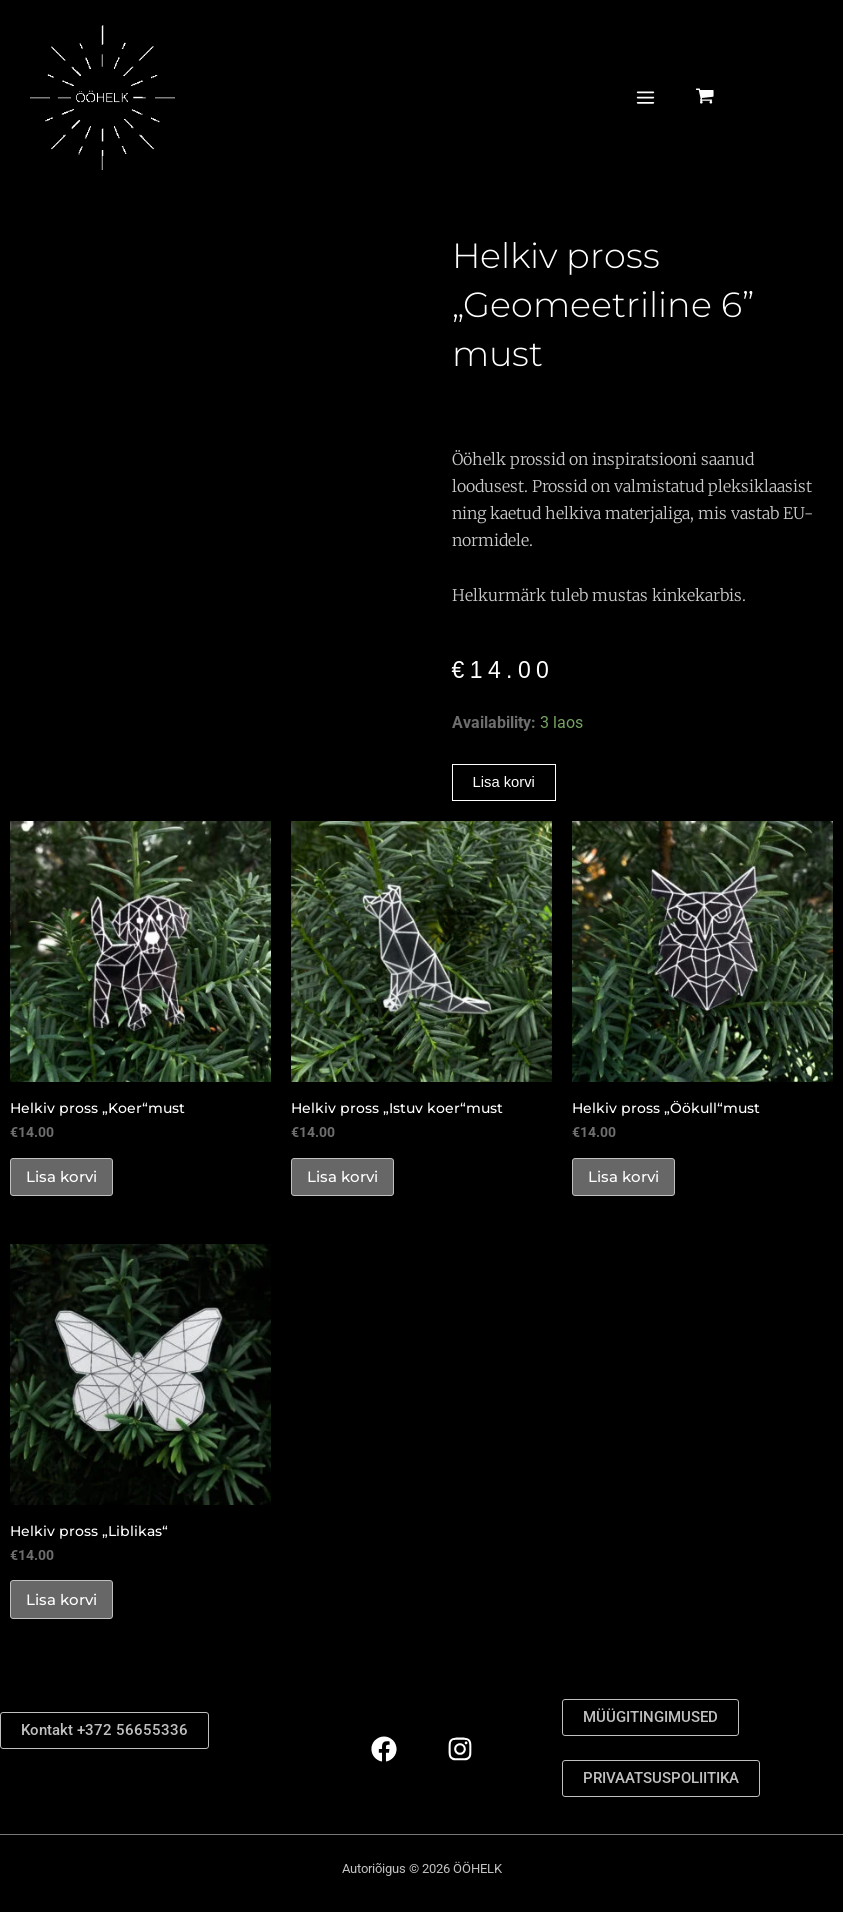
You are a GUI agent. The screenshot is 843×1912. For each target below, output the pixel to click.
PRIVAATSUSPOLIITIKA (668, 1778)
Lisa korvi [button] (66, 1181)
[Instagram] (460, 1749)
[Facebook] (384, 1749)
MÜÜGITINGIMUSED (655, 1716)
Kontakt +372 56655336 (106, 1729)
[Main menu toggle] (644, 122)
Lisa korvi (507, 782)
